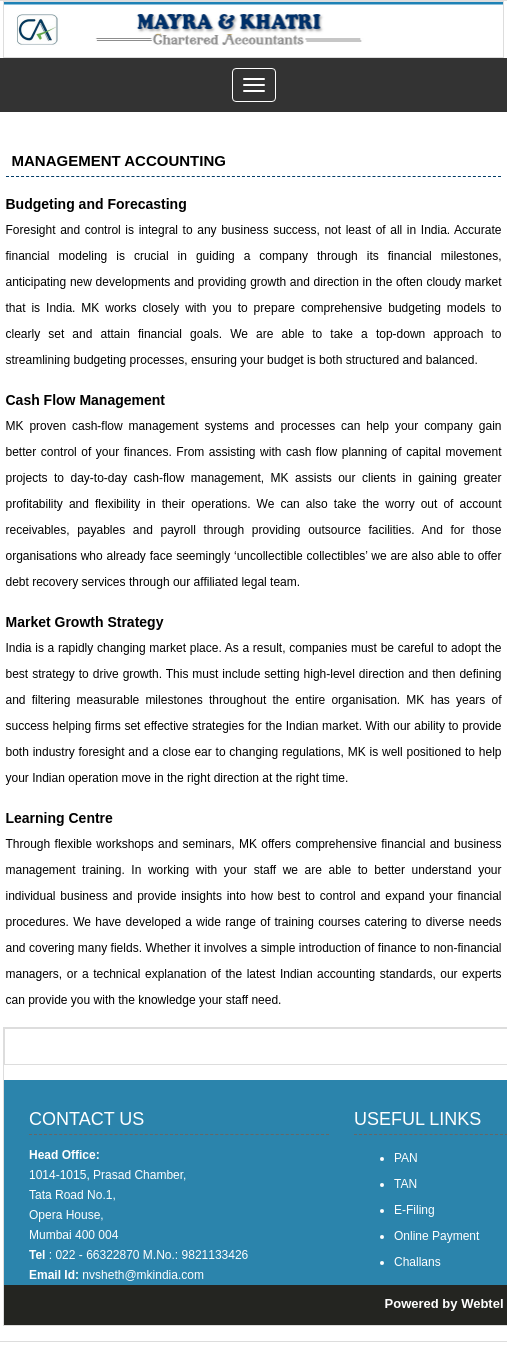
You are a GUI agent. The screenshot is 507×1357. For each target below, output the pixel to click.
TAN (405, 1184)
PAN (406, 1158)
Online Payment (436, 1236)
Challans (417, 1262)
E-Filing (414, 1210)
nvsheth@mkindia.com (143, 1275)
